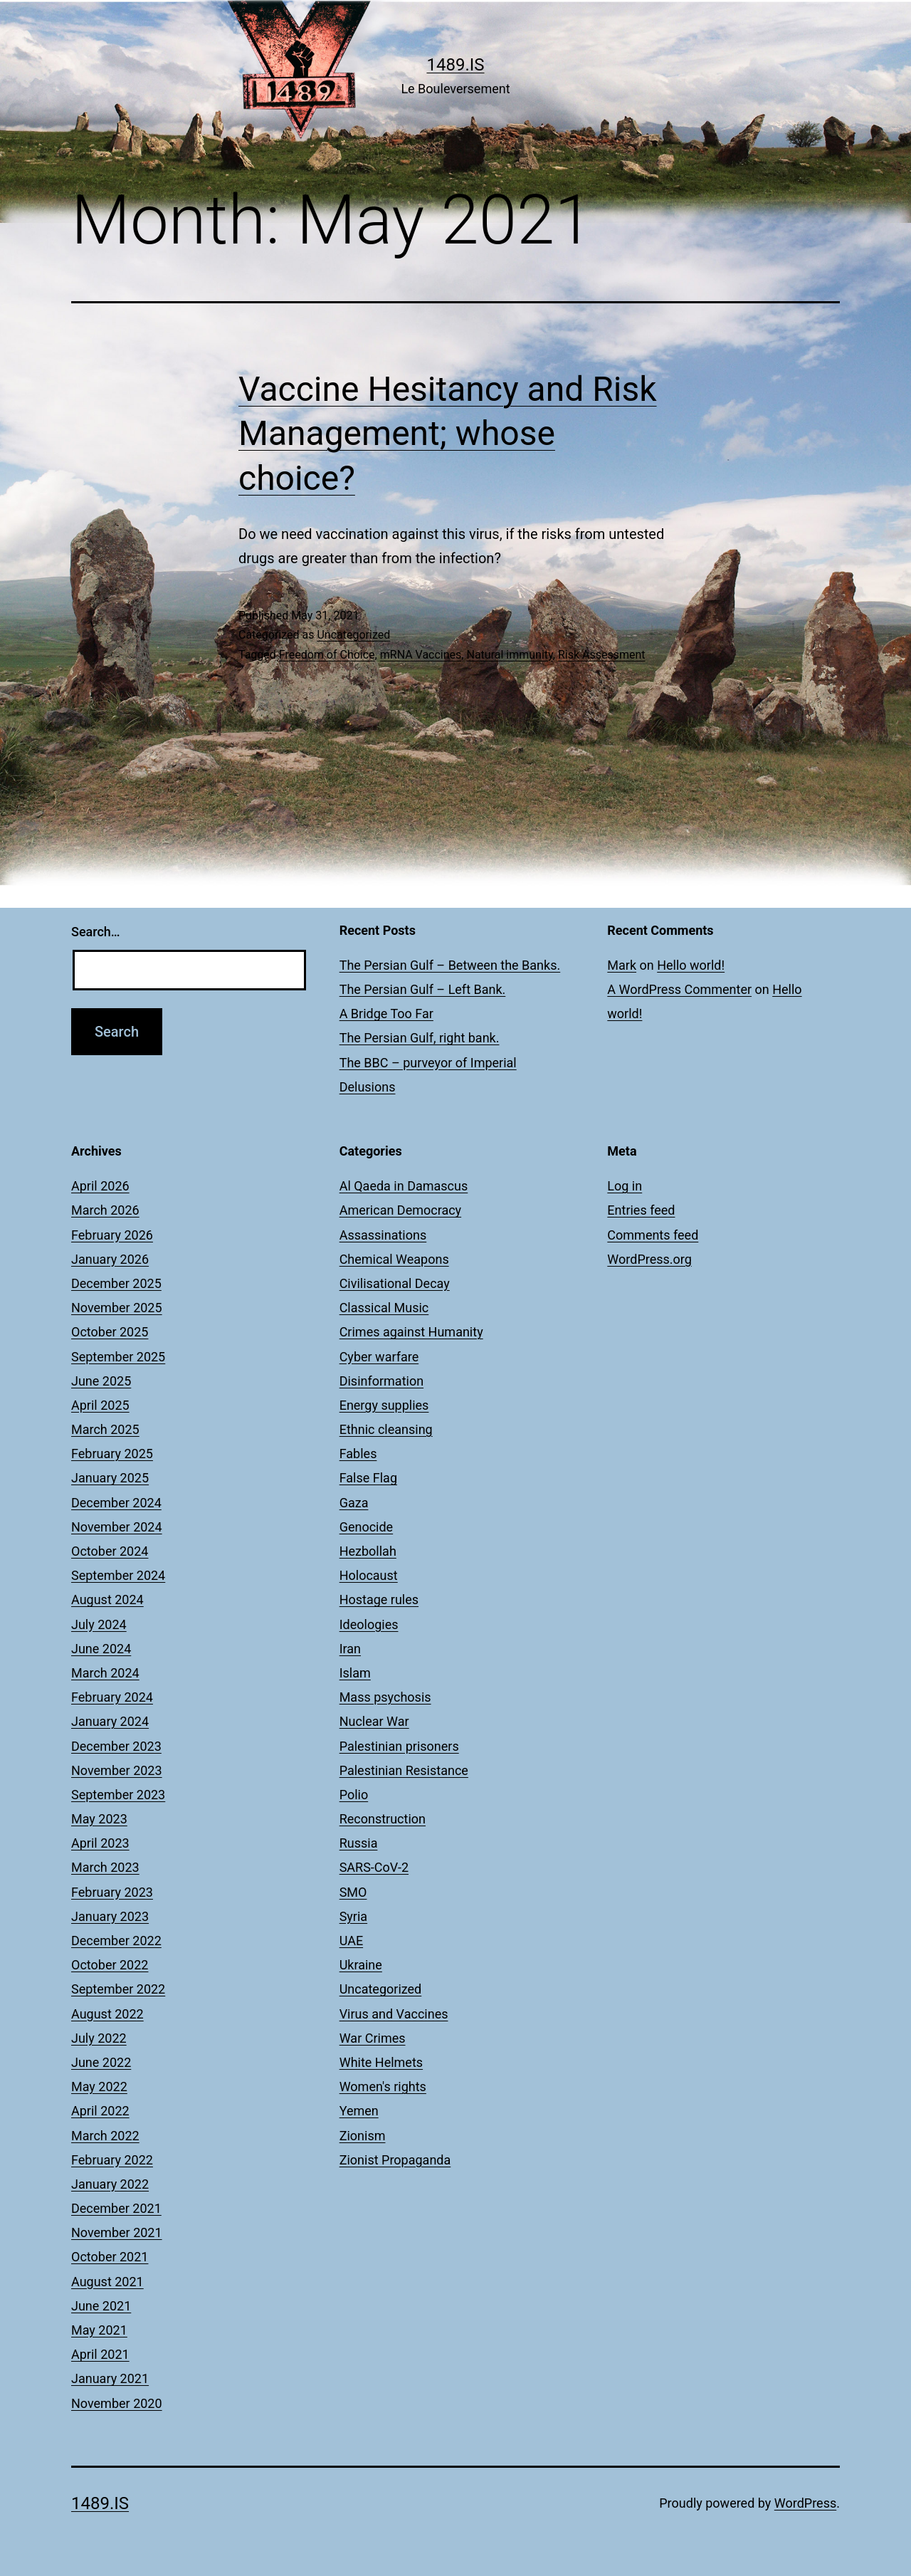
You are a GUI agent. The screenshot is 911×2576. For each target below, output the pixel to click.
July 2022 (99, 2038)
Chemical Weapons (394, 1259)
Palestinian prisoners (399, 1746)
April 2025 (100, 1405)
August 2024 (107, 1599)
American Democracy (400, 1210)
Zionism (362, 2135)
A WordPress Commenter (679, 989)
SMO (353, 1892)
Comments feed (652, 1234)
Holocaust (368, 1575)
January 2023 (110, 1916)
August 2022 (107, 2013)
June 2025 (101, 1380)
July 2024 (99, 1624)
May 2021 (99, 2330)
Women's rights (382, 2086)
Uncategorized (353, 635)
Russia (358, 1843)
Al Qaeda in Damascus (403, 1185)
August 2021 (107, 2281)
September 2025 (118, 1356)
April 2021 (100, 2354)
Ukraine (360, 1964)
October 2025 (109, 1331)
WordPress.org (649, 1259)
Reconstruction (382, 1818)
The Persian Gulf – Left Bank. (422, 989)
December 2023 (116, 1746)
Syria (353, 1916)
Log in (624, 1185)
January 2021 (110, 2378)
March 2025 (105, 1429)
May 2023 (99, 1818)
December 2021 (116, 2208)
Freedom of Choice (327, 654)
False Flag (368, 1477)
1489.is (455, 65)
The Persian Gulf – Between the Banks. (450, 965)
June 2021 (101, 2305)
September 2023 (118, 1794)
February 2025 (112, 1453)
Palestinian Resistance (403, 1770)
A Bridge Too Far (386, 1013)
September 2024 (118, 1575)
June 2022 (101, 2062)
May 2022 (99, 2086)
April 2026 (100, 1185)
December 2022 (116, 1940)
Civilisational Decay (394, 1283)
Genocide (366, 1526)
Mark (621, 965)
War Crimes (372, 2038)
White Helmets (381, 2062)
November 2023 (116, 1770)
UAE (351, 1940)
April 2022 (100, 2110)
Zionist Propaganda (395, 2159)
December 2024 (116, 1502)
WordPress (805, 2503)
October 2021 (109, 2256)
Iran (350, 1648)
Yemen (359, 2110)
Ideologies (369, 1624)
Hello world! (691, 965)
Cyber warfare (379, 1356)
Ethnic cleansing (386, 1429)
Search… (95, 931)
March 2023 (105, 1867)
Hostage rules (378, 1599)
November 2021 (116, 2232)
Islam (355, 1672)
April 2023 (100, 1843)
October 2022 (109, 1964)
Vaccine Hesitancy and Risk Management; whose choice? (447, 433)
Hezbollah (367, 1551)
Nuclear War (374, 1721)
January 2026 (110, 1259)
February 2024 (112, 1697)
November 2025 (116, 1307)
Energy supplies (384, 1405)
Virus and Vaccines (393, 2013)
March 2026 (105, 1210)
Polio (354, 1794)
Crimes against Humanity (411, 1331)
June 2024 (101, 1648)
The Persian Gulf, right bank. (419, 1037)
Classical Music (384, 1307)
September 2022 (118, 1988)
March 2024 (105, 1672)
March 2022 (105, 2135)
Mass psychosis (385, 1697)
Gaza (354, 1502)
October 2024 (109, 1551)
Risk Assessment (602, 654)
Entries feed (641, 1210)
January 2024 (110, 1721)
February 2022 (112, 2159)
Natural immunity (509, 654)
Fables (358, 1453)
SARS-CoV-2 (374, 1867)
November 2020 (116, 2403)
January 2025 (110, 1477)
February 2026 (112, 1234)
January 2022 (110, 2184)
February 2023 (112, 1892)
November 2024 (116, 1526)
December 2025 (116, 1283)
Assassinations (383, 1234)
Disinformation (381, 1380)
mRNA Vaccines (421, 654)
